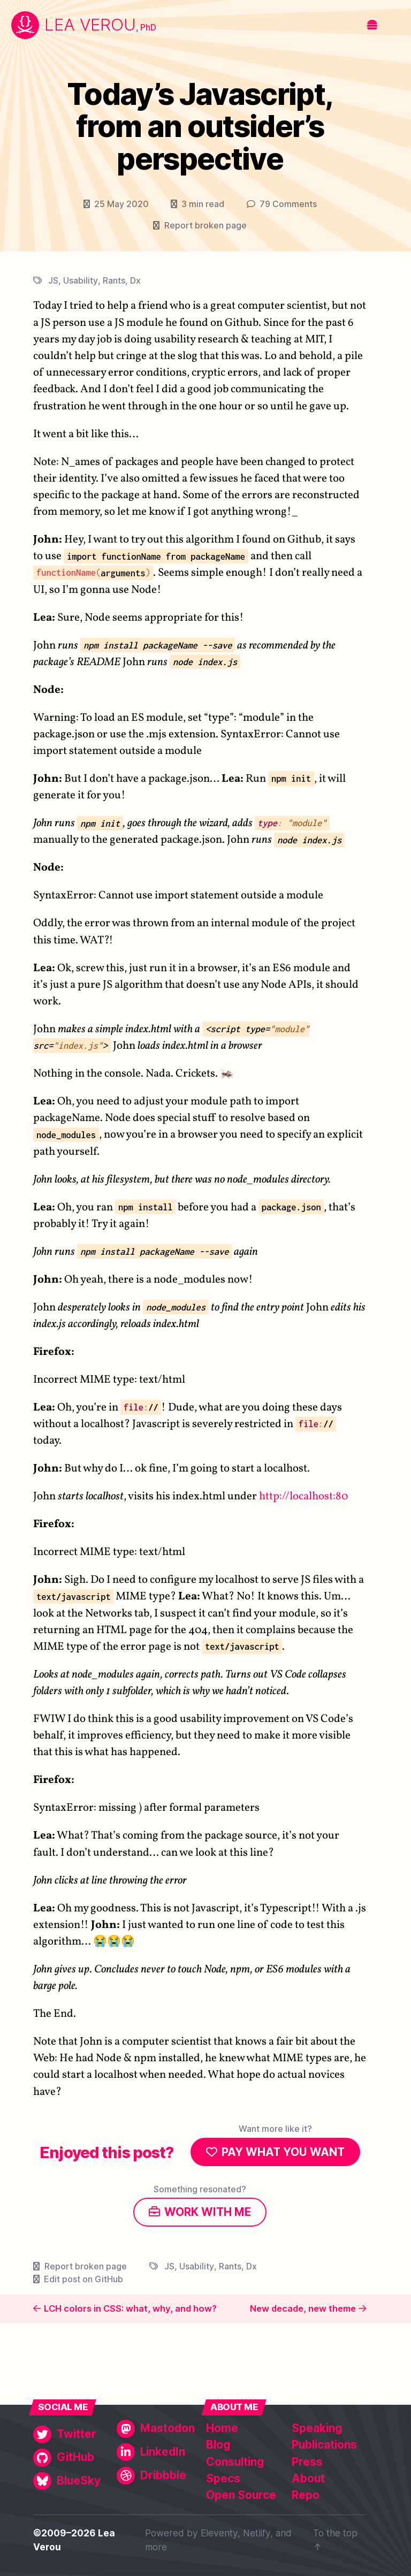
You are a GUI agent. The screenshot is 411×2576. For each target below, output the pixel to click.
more (156, 2546)
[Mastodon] (156, 2428)
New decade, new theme (303, 2308)
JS (53, 280)
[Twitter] (72, 2434)
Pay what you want (283, 2152)
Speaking (317, 2428)
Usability (80, 280)
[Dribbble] (156, 2475)
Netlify (256, 2533)
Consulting (235, 2461)
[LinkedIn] (156, 2452)
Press (307, 2461)
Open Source (241, 2495)
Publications (324, 2444)
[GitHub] (72, 2457)
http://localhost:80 (303, 1496)
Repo (305, 2495)
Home (222, 2428)
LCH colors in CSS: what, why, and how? (130, 2308)
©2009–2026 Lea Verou (74, 2539)
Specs (223, 2478)
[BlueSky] (72, 2481)
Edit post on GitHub (83, 2279)
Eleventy (219, 2533)
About (308, 2478)
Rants (114, 280)
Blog (218, 2444)
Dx (135, 280)
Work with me (207, 2212)
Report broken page (205, 225)
